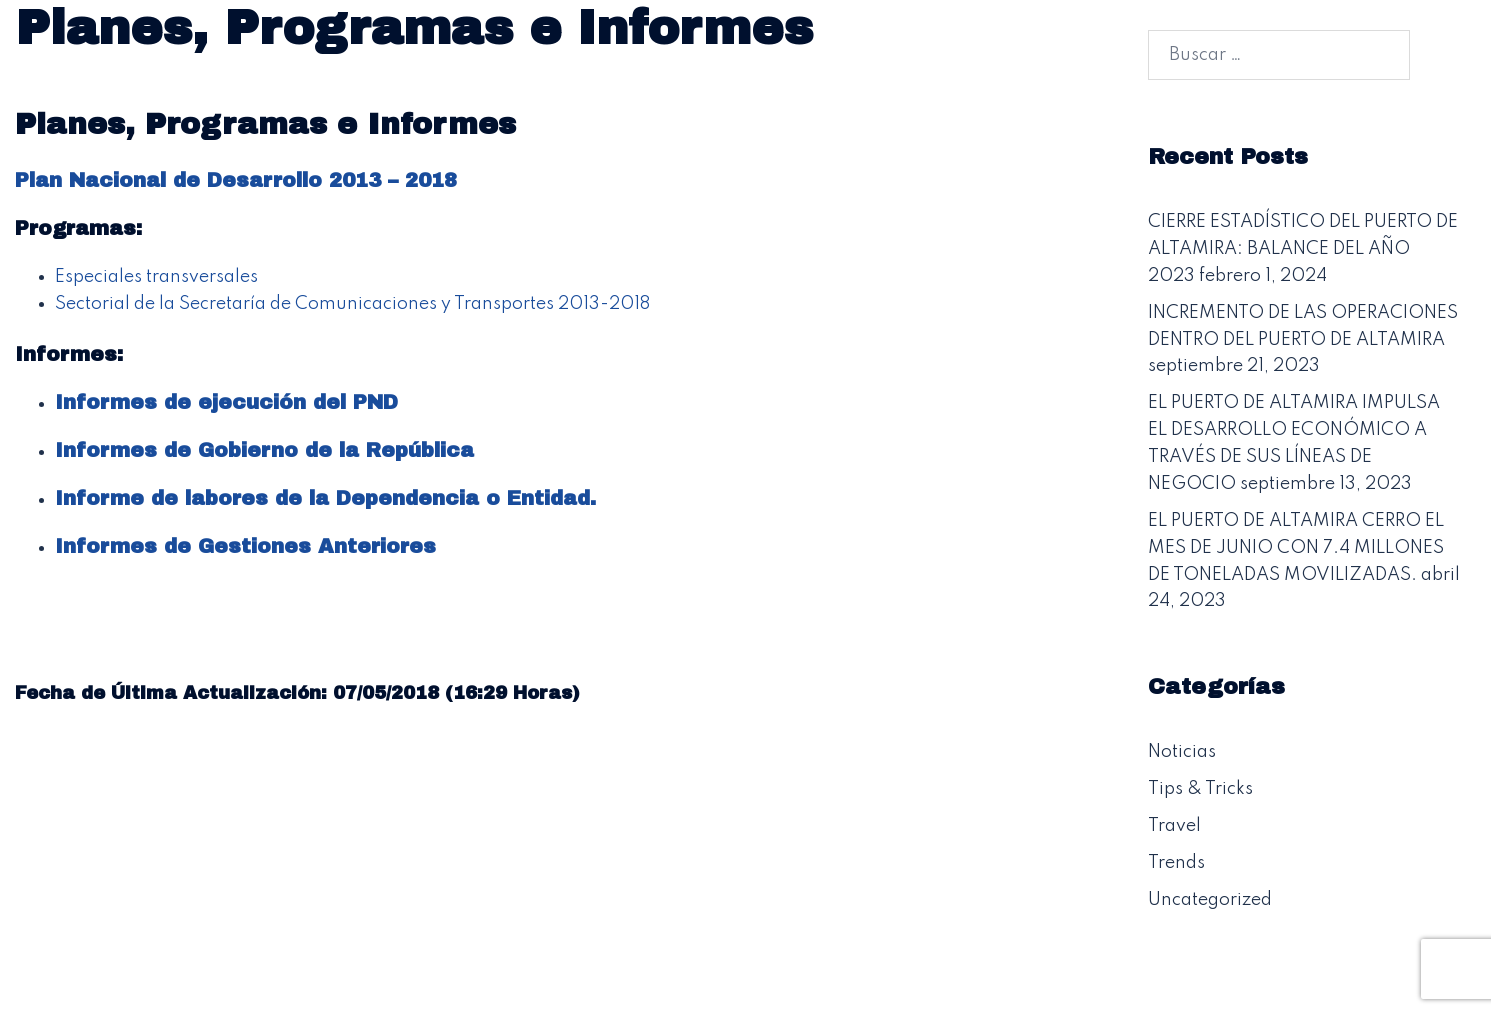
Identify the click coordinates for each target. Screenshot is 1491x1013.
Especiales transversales (156, 277)
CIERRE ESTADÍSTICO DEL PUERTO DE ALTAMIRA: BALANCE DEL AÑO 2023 (1303, 249)
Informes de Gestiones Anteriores (245, 546)
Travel (1174, 826)
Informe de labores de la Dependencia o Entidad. (325, 498)
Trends (1176, 863)
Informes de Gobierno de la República (264, 450)
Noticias (1182, 752)
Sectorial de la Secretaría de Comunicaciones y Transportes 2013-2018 (352, 304)
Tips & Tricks (1200, 789)
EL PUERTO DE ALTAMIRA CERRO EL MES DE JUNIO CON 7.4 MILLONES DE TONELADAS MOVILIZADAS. (1296, 548)
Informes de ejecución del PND (226, 402)
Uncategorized (1210, 900)
